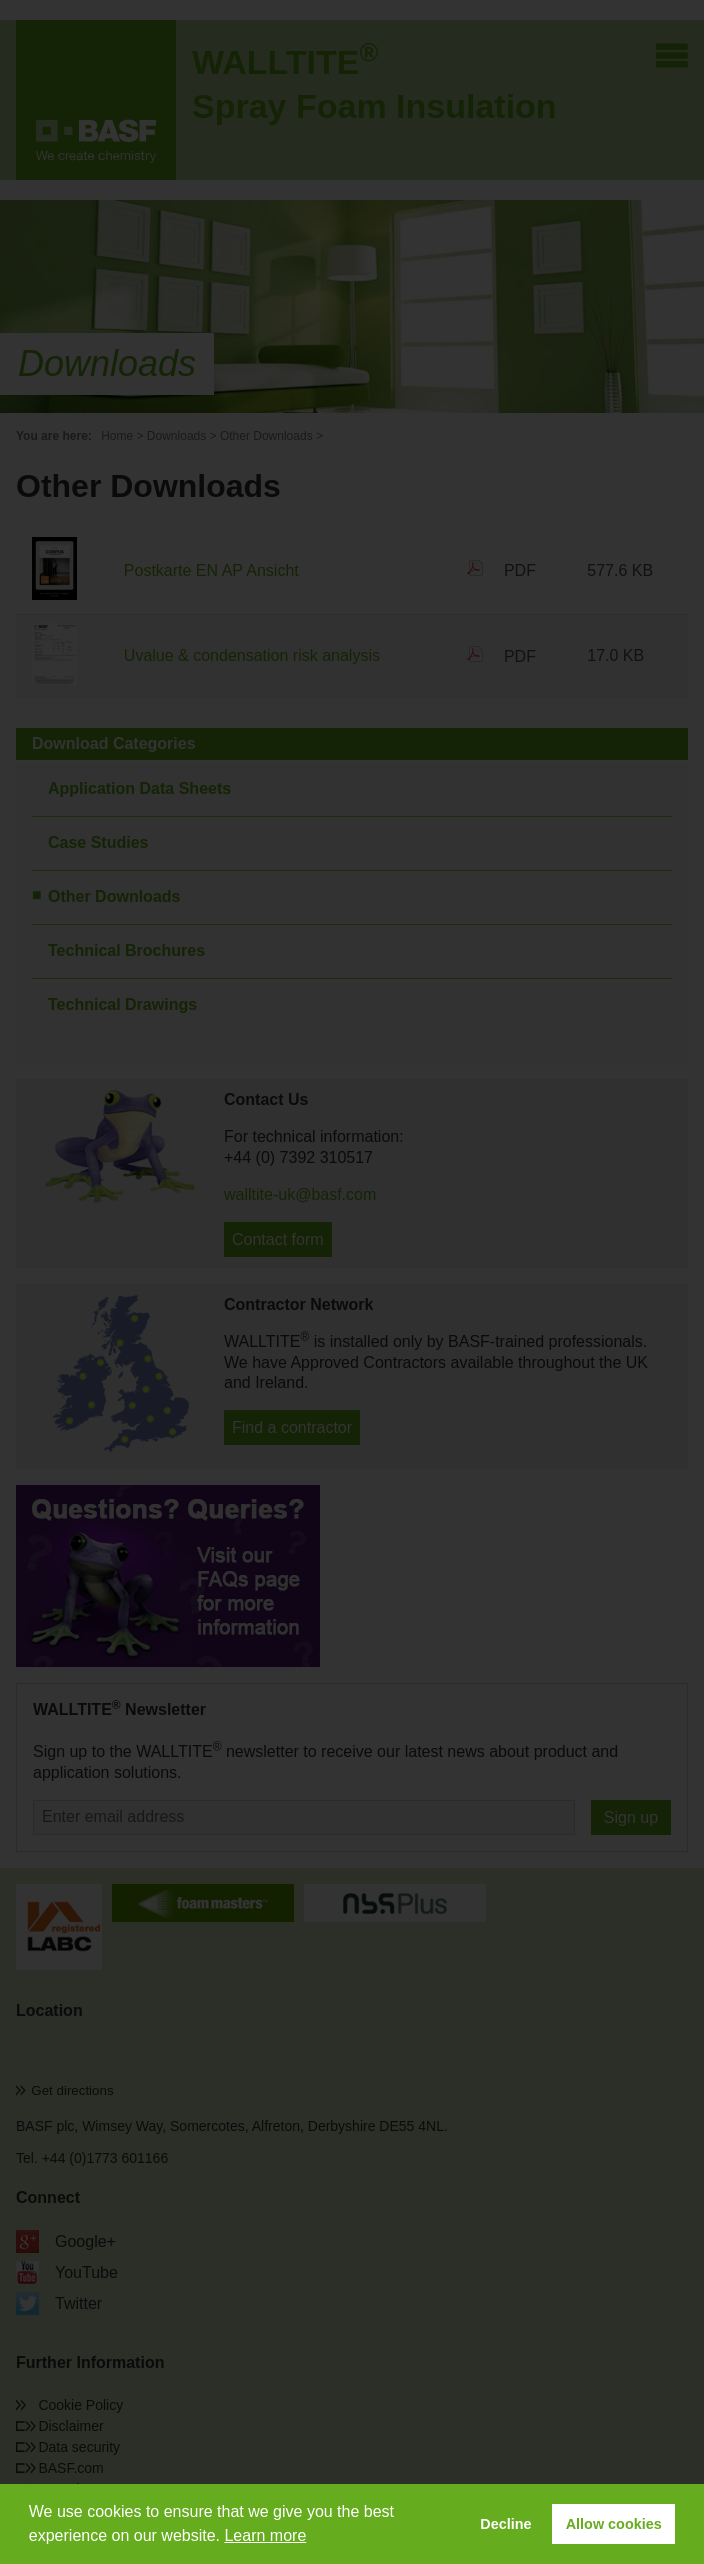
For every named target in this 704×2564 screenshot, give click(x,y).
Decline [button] (505, 2524)
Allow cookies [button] (614, 2524)
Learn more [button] (265, 2535)
